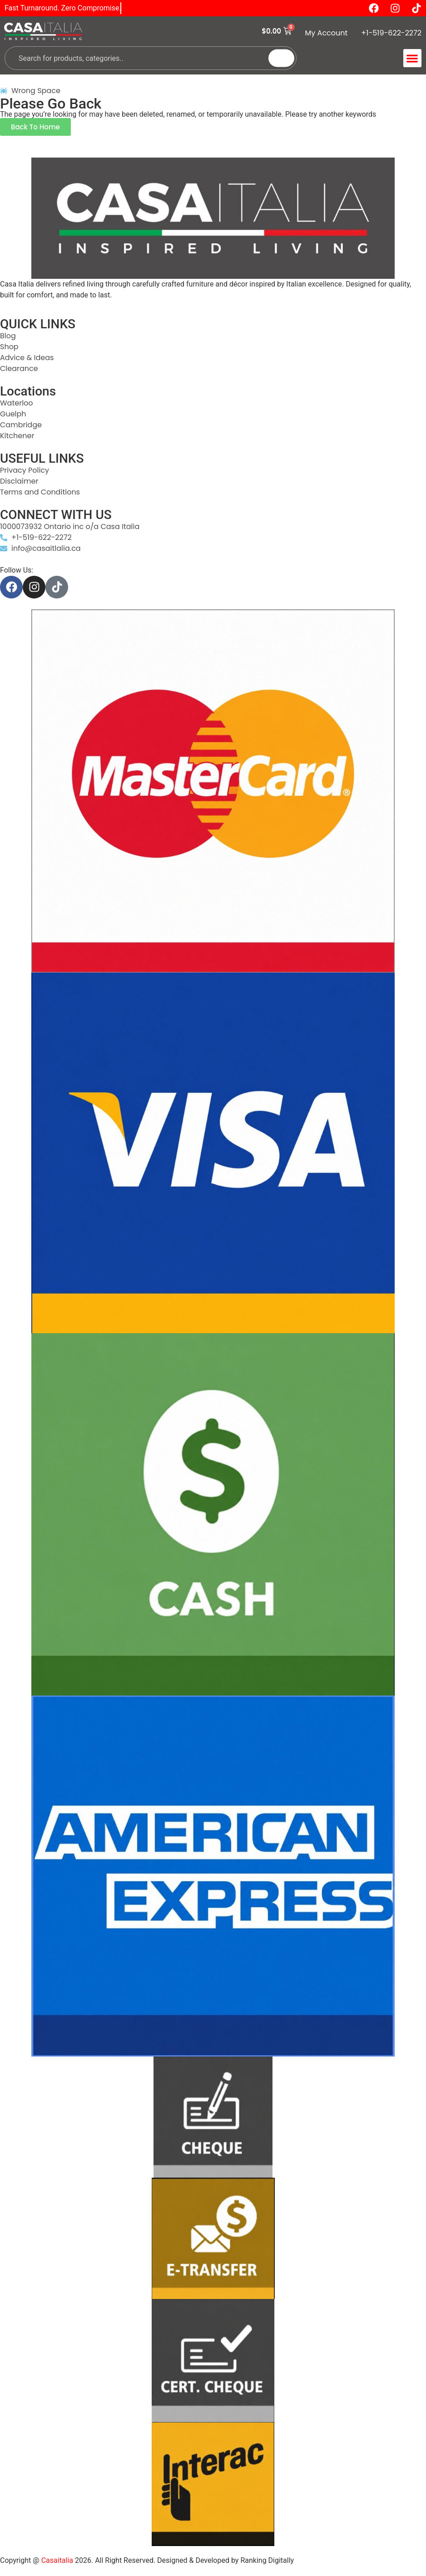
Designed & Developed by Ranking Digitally (225, 2560)
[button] (412, 58)
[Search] (281, 58)
